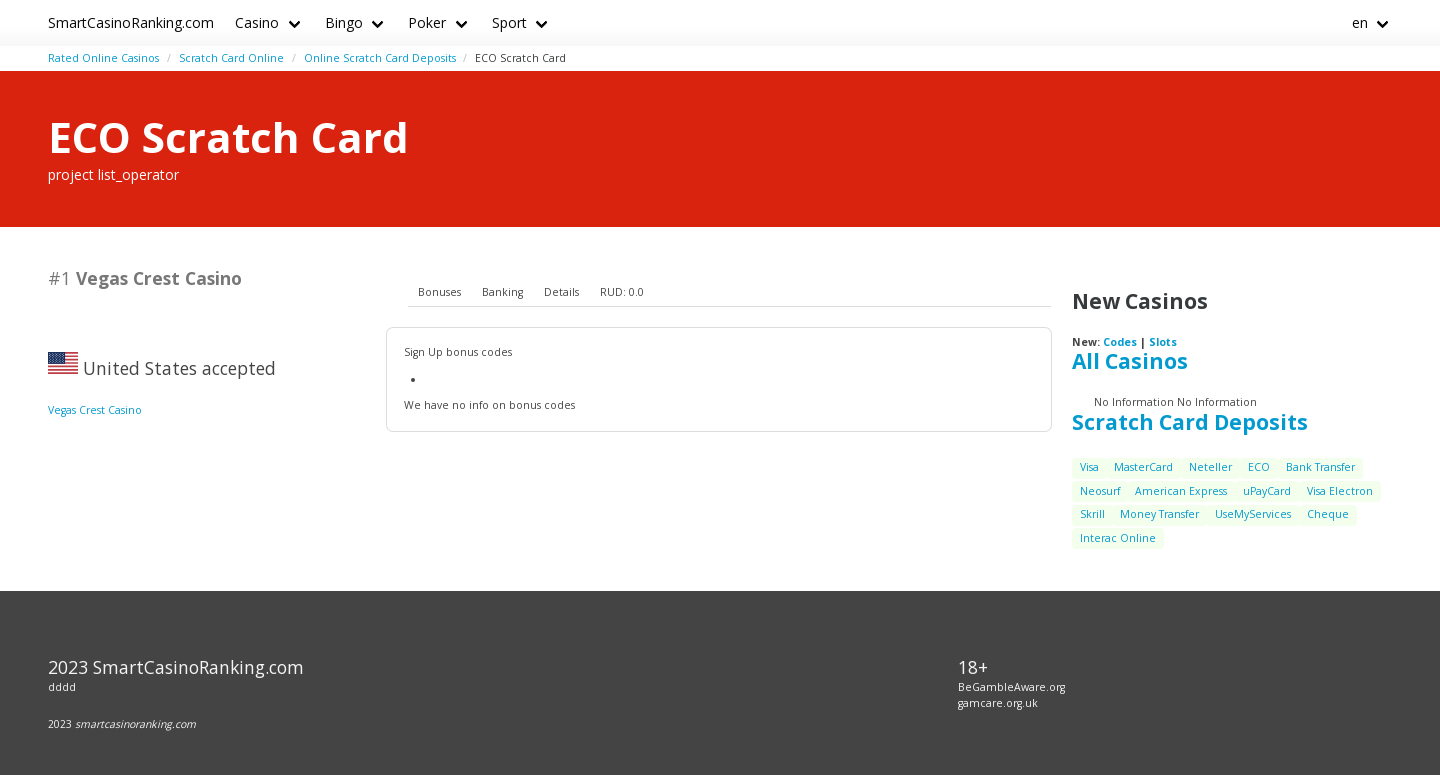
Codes (1120, 342)
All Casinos (1130, 361)
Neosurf (1100, 491)
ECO (1259, 467)
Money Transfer (1159, 514)
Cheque (1328, 514)
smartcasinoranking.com (135, 724)
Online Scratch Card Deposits (380, 58)
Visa (1089, 467)
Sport (509, 22)
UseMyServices (1253, 514)
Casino (257, 22)
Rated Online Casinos (103, 58)
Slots (1163, 342)
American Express (1181, 491)
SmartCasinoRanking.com (131, 22)
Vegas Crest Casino (95, 410)
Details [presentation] (561, 292)
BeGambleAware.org (1011, 687)
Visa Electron (1340, 491)
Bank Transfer (1320, 467)
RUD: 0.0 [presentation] (622, 292)
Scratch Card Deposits (1190, 422)
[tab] (440, 293)
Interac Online (1118, 538)
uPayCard (1267, 491)
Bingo (344, 22)
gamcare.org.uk (998, 703)
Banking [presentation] (502, 292)
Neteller (1210, 467)
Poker (427, 22)
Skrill (1092, 514)
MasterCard (1143, 467)
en (1360, 22)
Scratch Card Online (231, 58)
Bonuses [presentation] (439, 292)
